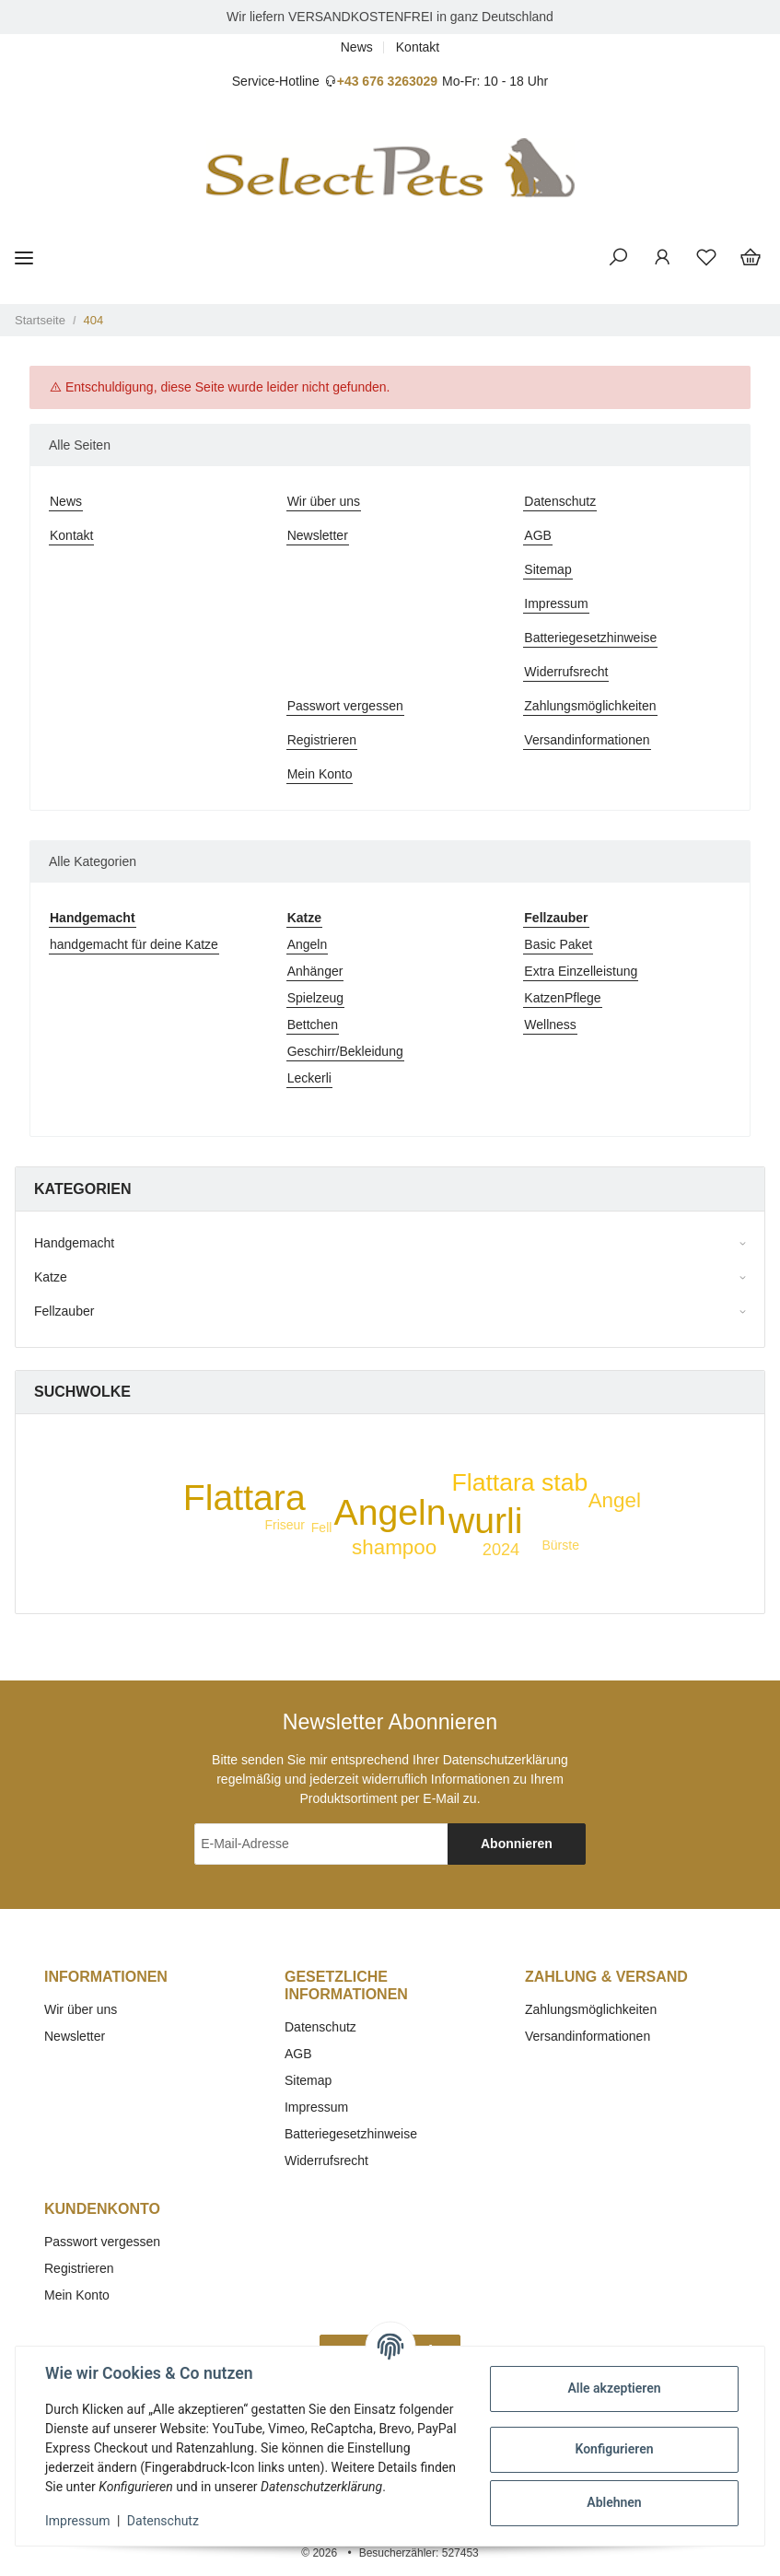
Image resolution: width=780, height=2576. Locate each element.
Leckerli (309, 1078)
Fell (321, 1527)
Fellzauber (64, 1311)
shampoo (394, 1547)
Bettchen (312, 1024)
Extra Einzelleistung (580, 971)
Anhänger (315, 971)
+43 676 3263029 (387, 81)
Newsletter (317, 535)
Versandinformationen (586, 739)
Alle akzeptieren (613, 2388)
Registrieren (321, 739)
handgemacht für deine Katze (134, 944)
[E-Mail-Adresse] (321, 1844)
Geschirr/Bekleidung (345, 1051)
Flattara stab (519, 1482)
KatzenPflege (562, 997)
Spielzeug (315, 997)
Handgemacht (74, 1242)
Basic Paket (558, 944)
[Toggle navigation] (24, 257)
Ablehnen (614, 2502)
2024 (501, 1549)
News (357, 47)
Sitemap (547, 569)
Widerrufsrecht (566, 671)
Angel (614, 1500)
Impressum (556, 603)
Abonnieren (517, 1843)
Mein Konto (320, 774)
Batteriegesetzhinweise (590, 637)
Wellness (550, 1024)
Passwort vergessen (345, 705)
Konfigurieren (614, 2448)
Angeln (307, 944)
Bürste (560, 1545)
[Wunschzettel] (706, 258)
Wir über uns (323, 501)
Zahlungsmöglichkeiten (590, 705)
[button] (618, 258)
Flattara (244, 1497)
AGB (538, 535)
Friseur (284, 1524)
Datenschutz (560, 501)
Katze (50, 1277)
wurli (485, 1520)
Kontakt (417, 47)
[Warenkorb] (750, 258)
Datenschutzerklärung (505, 1759)
